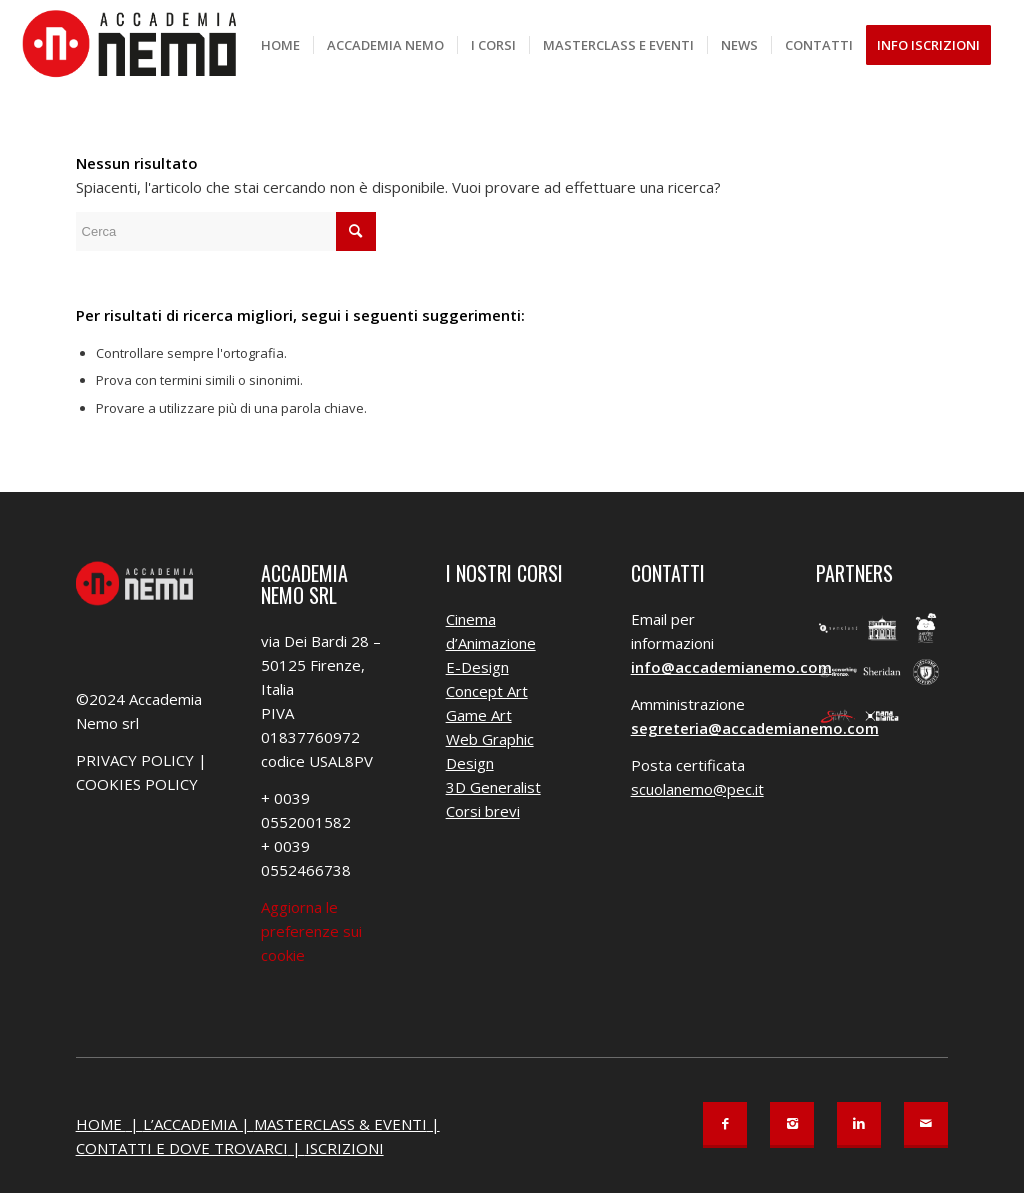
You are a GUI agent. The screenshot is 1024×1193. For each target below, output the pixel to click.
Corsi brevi (483, 811)
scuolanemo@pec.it (697, 789)
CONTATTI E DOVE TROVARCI (182, 1148)
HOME (101, 1124)
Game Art (479, 715)
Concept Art (487, 691)
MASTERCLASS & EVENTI (340, 1124)
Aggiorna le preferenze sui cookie (311, 931)
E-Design (477, 667)
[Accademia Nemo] (136, 45)
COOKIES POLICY (137, 784)
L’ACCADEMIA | (198, 1124)
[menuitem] (280, 45)
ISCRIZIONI (344, 1148)
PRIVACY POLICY (135, 760)
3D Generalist (493, 787)
